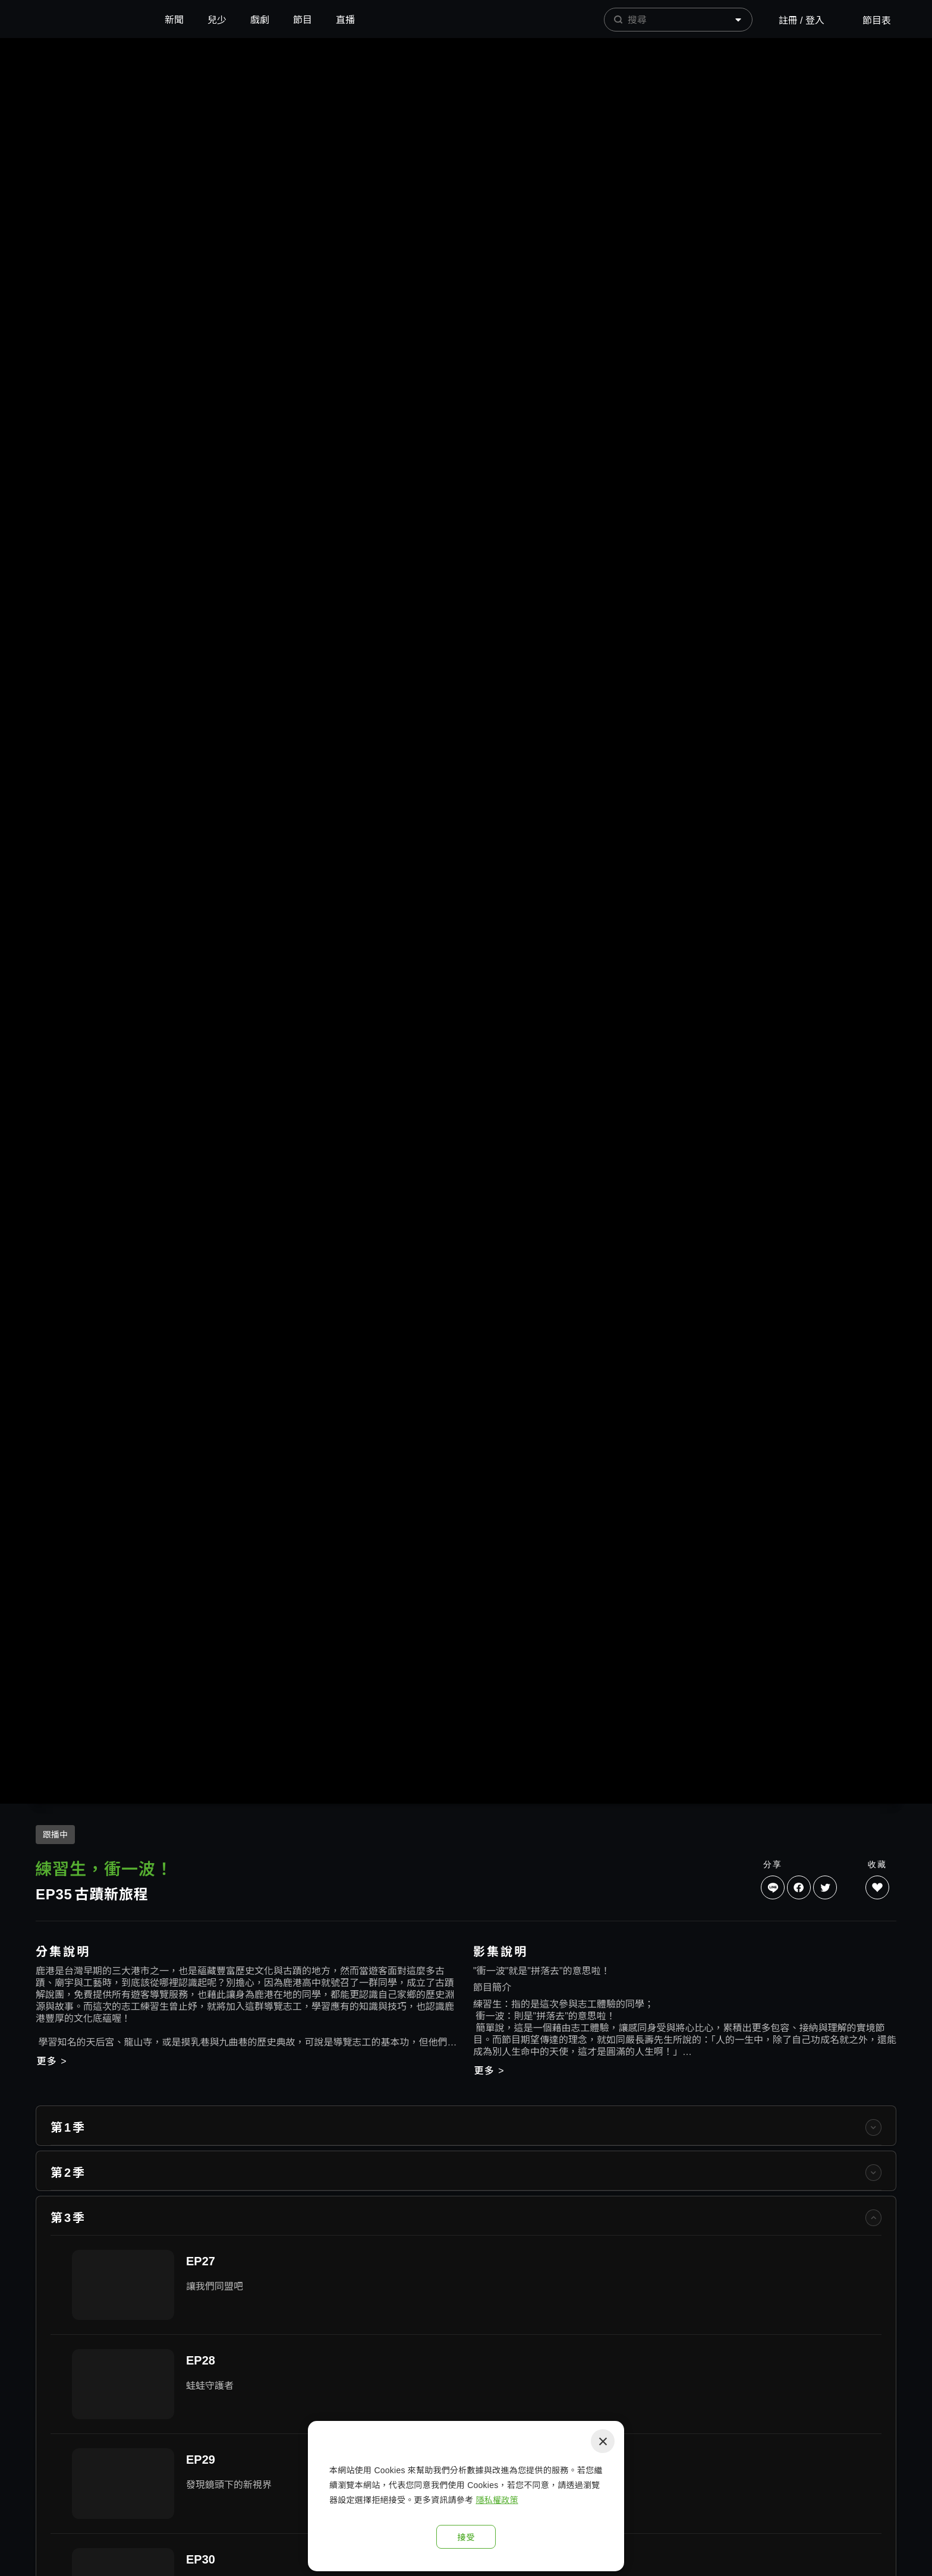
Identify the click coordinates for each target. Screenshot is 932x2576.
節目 (302, 20)
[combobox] (678, 19)
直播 (345, 20)
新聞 (174, 20)
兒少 (216, 20)
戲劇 (259, 20)
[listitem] (466, 2322)
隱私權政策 (497, 2500)
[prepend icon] (618, 19)
